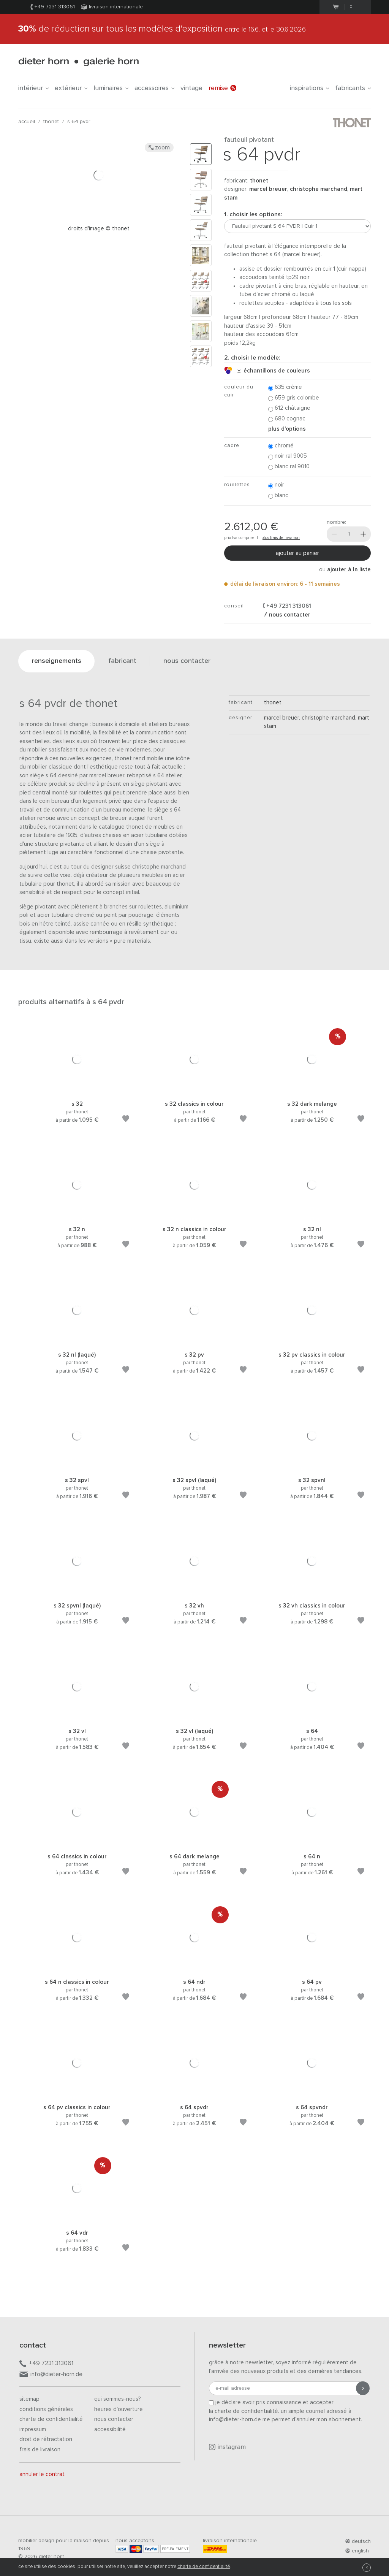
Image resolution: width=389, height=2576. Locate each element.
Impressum (32, 2429)
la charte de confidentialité (243, 2411)
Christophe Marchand (318, 189)
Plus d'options (287, 429)
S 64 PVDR (78, 121)
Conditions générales (46, 2409)
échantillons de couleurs (273, 371)
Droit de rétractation (45, 2439)
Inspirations (309, 88)
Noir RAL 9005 (287, 456)
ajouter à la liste (349, 569)
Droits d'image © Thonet (99, 228)
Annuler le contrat (42, 2474)
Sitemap (29, 2399)
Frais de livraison (39, 2449)
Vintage (191, 88)
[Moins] (334, 534)
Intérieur (33, 88)
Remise (222, 88)
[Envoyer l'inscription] (363, 2388)
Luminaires (110, 88)
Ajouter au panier (297, 553)
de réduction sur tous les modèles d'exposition (162, 28)
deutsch (358, 2541)
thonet (51, 121)
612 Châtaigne (289, 408)
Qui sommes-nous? (117, 2399)
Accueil (26, 121)
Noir (276, 485)
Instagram (227, 2447)
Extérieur (71, 88)
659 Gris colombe (293, 398)
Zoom (159, 147)
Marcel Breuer (268, 189)
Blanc (278, 496)
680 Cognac (286, 419)
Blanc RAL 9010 (289, 467)
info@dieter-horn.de (50, 2374)
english (357, 2551)
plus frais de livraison (280, 538)
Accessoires (154, 88)
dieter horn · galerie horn (78, 61)
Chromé (281, 446)
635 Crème (285, 387)
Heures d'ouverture (118, 2409)
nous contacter (288, 615)
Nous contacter (113, 2419)
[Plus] (363, 534)
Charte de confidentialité (51, 2419)
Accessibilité (110, 2429)
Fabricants (353, 88)
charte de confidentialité (203, 2566)
